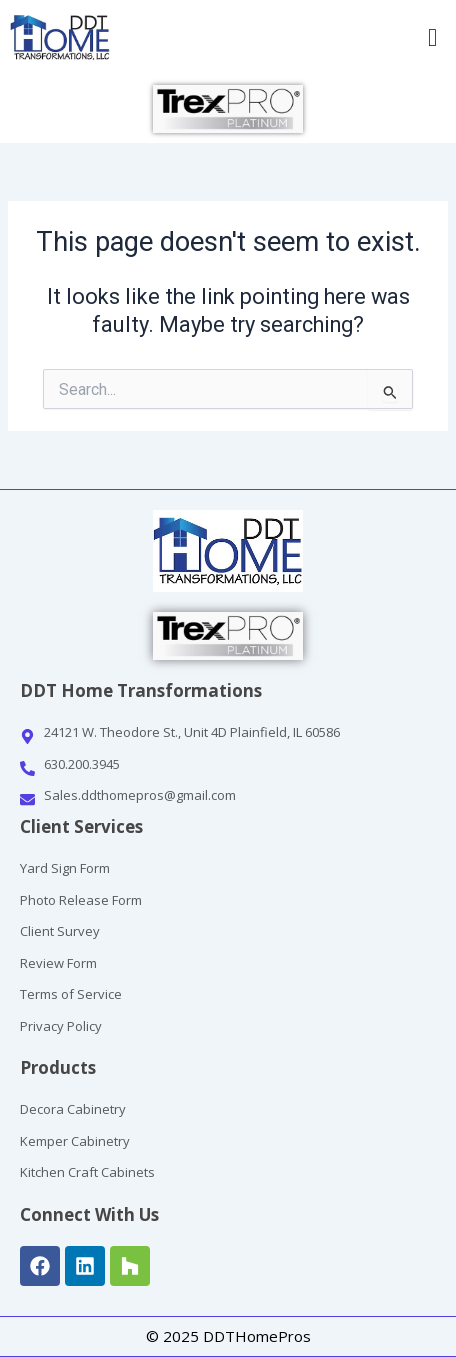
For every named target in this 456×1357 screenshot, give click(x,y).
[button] (342, 37)
